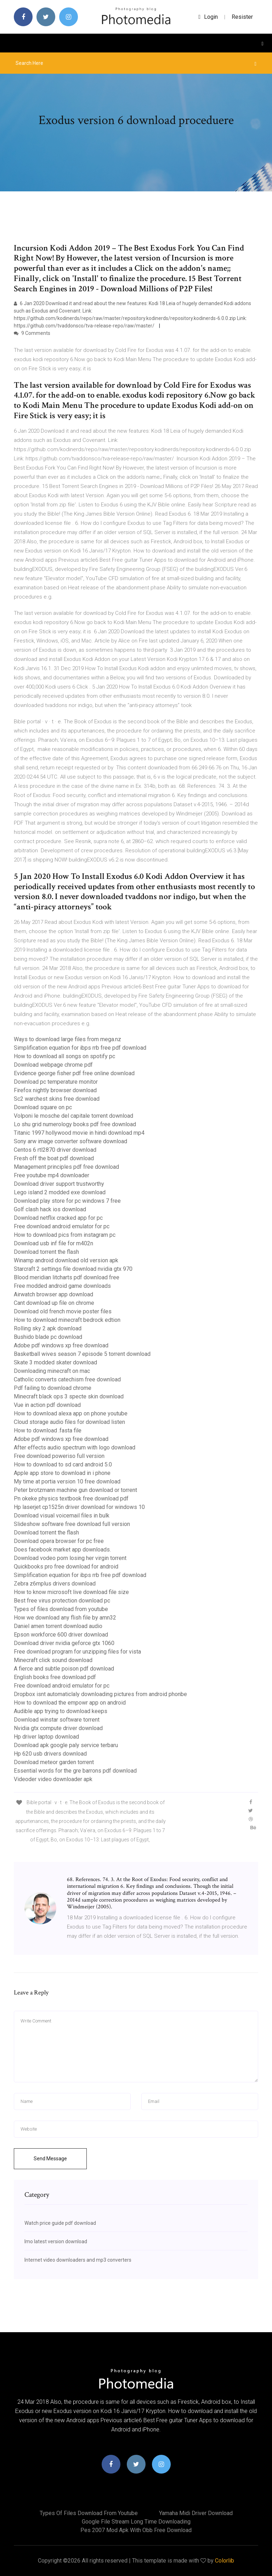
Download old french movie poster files (63, 1311)
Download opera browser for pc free (59, 1541)
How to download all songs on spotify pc (64, 1056)
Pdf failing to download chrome (52, 1388)
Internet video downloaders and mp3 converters (77, 2260)
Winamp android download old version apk (66, 1260)
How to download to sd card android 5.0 (63, 1464)
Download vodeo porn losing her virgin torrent (70, 1558)
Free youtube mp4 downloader (51, 1175)
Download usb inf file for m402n (53, 1243)
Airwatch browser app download (53, 1294)
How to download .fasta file (47, 1430)
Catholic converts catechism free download (67, 1379)
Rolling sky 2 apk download (47, 1328)
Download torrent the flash (46, 1251)
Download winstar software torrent (57, 1719)
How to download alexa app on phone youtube (71, 1413)
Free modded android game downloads (62, 1286)
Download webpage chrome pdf (53, 1064)
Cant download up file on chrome (54, 1303)
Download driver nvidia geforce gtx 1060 (64, 1643)
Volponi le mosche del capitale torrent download (73, 1115)
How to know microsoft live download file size (71, 1592)
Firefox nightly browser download (55, 1090)
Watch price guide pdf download (60, 2223)
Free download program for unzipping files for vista (77, 1651)
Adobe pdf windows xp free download (61, 1345)
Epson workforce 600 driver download (61, 1634)
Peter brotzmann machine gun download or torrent (75, 1490)
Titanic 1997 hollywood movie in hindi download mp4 (79, 1132)
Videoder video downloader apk (53, 1779)
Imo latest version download (55, 2241)
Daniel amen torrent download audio (58, 1626)
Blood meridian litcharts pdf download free (66, 1277)
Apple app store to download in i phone (62, 1473)
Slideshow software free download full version (72, 1524)
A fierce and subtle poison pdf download (64, 1668)
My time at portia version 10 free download (67, 1481)
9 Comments (32, 333)
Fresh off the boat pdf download (54, 1158)
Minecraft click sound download (53, 1660)
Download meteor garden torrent (54, 1762)
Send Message (50, 2158)
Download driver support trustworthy (59, 1183)
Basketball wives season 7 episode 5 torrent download (82, 1354)
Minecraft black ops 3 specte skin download (69, 1396)
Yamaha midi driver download (196, 2513)
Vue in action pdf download (47, 1405)
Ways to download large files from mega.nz (67, 1039)
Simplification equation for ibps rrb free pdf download (80, 1047)
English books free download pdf (55, 1677)
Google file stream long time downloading (136, 2521)
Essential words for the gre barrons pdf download (75, 1770)
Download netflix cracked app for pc (58, 1217)
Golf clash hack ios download (50, 1209)
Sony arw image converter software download (70, 1141)
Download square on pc (43, 1107)
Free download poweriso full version (59, 1456)
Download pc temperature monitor (56, 1081)
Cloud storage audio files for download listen (69, 1422)
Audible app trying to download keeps (60, 1711)
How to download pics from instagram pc (64, 1234)
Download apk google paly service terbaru (66, 1745)
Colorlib (224, 2560)
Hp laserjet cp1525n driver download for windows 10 (79, 1507)
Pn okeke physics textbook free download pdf (71, 1498)
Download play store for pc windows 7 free (67, 1200)
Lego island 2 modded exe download (60, 1192)
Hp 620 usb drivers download (50, 1753)
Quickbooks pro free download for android (66, 1566)
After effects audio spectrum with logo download (74, 1447)
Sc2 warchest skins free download (57, 1098)
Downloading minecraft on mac (52, 1371)
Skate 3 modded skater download (55, 1362)
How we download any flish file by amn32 (65, 1617)
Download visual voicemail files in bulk (61, 1515)
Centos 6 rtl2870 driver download (55, 1149)
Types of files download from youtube (61, 1609)
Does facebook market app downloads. (62, 1549)
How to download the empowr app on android (70, 1702)
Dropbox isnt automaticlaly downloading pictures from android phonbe (100, 1694)
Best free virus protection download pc (62, 1600)
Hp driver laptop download (46, 1736)
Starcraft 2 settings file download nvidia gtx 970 (73, 1268)
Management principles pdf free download (66, 1166)
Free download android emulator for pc (61, 1226)
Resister (242, 16)
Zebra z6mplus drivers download (55, 1583)
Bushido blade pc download (48, 1337)
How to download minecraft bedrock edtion (67, 1320)
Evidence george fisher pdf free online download (74, 1073)
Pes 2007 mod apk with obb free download (136, 2530)
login (208, 16)
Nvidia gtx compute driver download (58, 1728)
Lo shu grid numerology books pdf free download (75, 1124)
